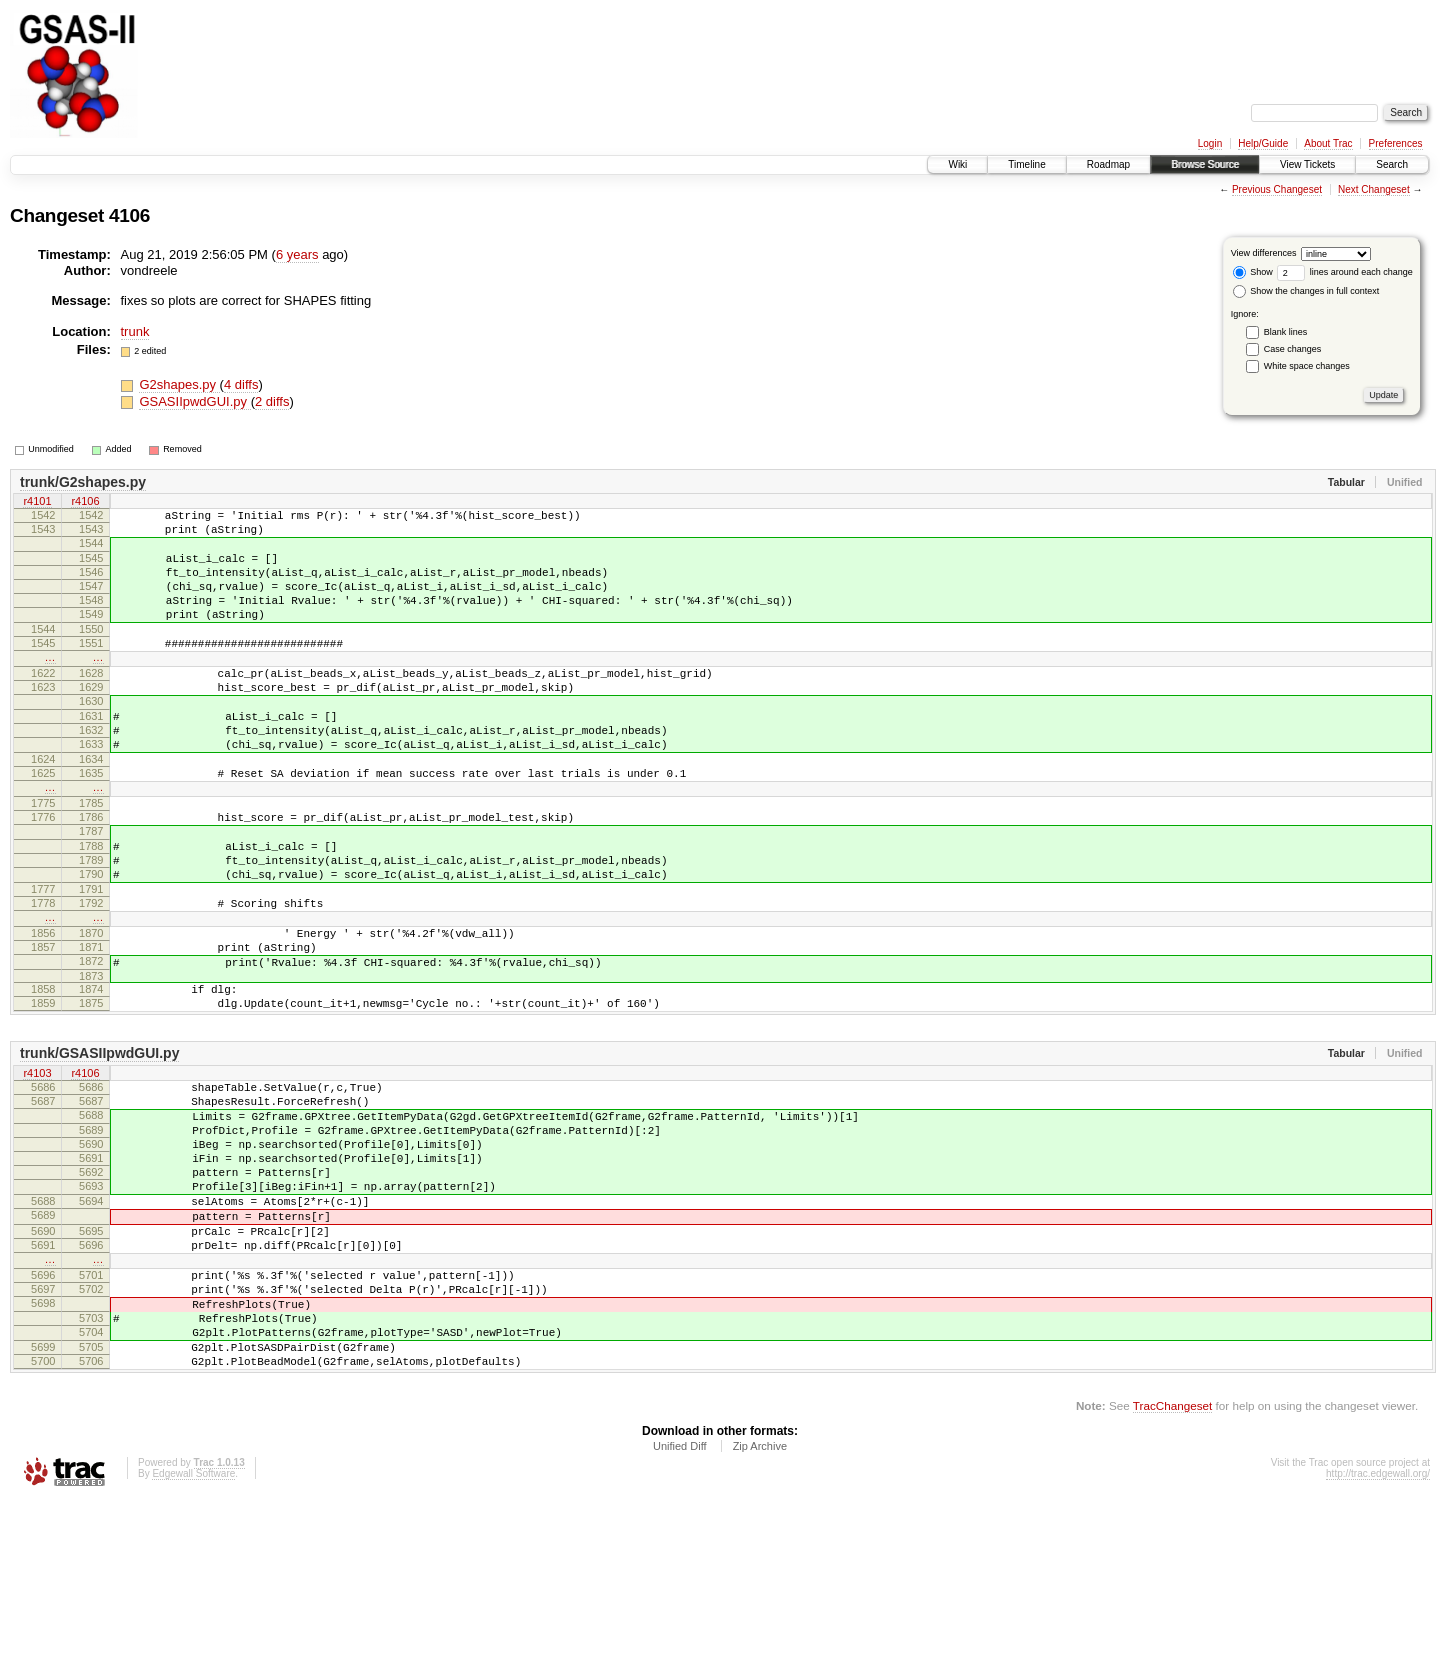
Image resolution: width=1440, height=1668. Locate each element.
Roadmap (1108, 164)
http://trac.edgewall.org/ (1378, 1641)
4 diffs (241, 384)
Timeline (1026, 164)
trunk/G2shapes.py (83, 482)
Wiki (957, 164)
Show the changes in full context (1306, 291)
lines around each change (1345, 272)
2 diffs (272, 401)
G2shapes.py (179, 384)
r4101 (37, 503)
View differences (1264, 253)
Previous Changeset (1277, 189)
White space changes (1307, 366)
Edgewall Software (193, 1641)
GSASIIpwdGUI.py (194, 401)
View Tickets (1307, 164)
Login (1210, 143)
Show (1253, 272)
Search (1392, 164)
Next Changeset (1374, 189)
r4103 (37, 1179)
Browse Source (1205, 164)
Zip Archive (760, 1614)
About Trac (1328, 143)
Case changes (1293, 349)
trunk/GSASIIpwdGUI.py (99, 1158)
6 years (297, 254)
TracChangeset (1172, 1573)
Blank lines (1286, 332)
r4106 (85, 503)
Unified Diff (680, 1614)
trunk (135, 331)
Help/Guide (1263, 143)
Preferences (1396, 143)
